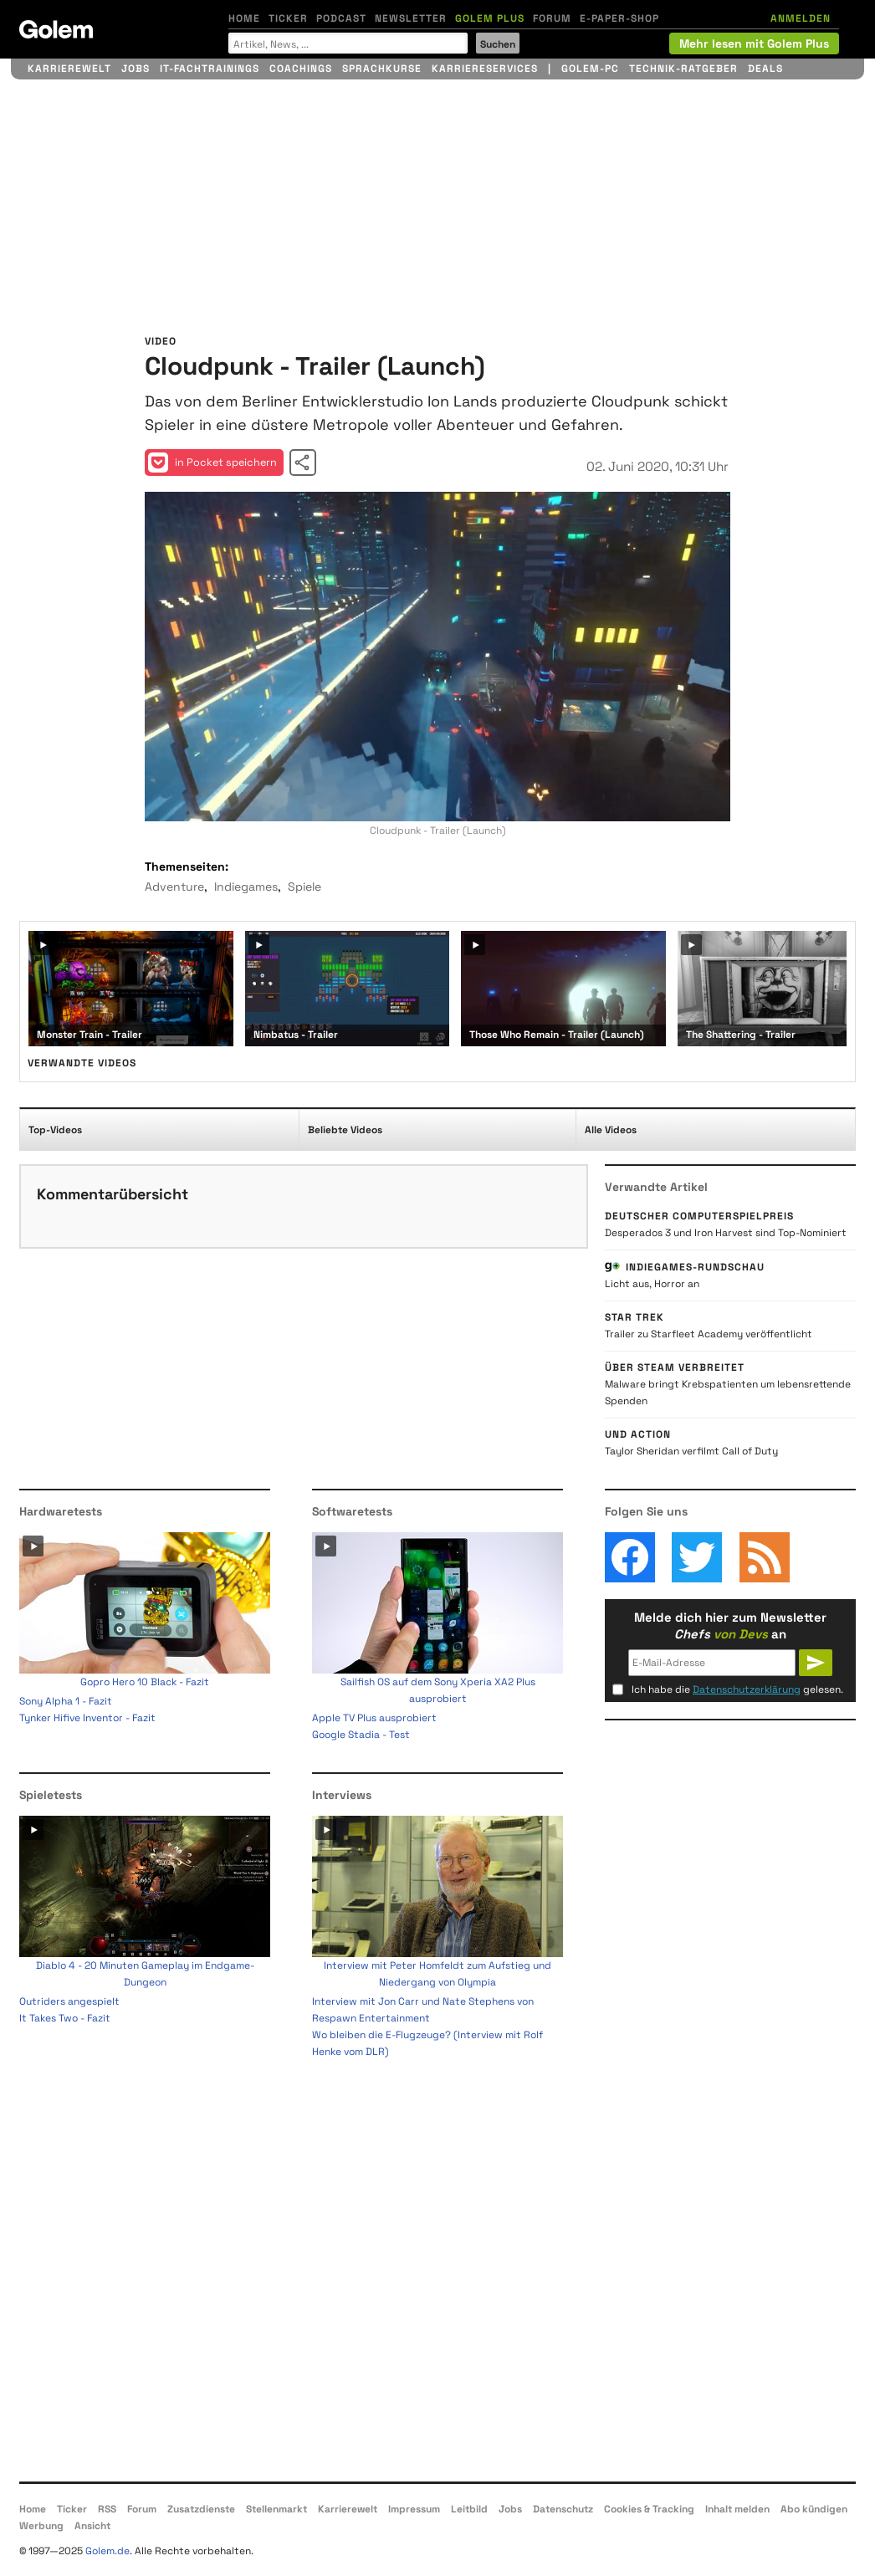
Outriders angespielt (69, 2001)
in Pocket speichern (212, 462)
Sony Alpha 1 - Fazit (65, 1701)
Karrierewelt (69, 68)
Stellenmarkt (276, 2509)
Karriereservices (485, 68)
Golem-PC (590, 68)
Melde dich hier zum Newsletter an (730, 1625)
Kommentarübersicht (112, 1194)
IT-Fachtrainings (209, 68)
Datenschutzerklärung (747, 1689)
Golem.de (107, 2551)
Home (244, 18)
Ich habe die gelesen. (737, 1689)
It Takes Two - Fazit (64, 2018)
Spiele (304, 886)
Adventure (174, 886)
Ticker (288, 18)
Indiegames (246, 886)
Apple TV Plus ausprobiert (374, 1718)
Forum (552, 18)
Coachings (300, 68)
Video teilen (302, 462)
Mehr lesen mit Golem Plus (754, 43)
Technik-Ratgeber (683, 68)
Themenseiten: (186, 866)
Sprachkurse (382, 68)
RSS (107, 2509)
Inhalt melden (737, 2509)
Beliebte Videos (345, 1130)
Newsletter (411, 18)
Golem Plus (489, 18)
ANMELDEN (800, 18)
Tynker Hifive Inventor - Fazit (87, 1718)
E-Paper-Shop (619, 18)
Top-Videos (55, 1130)
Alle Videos (611, 1130)
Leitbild (469, 2509)
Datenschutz (563, 2509)
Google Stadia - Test (361, 1734)
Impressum (414, 2509)
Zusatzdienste (201, 2509)
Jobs (135, 68)
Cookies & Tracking (649, 2509)
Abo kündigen (813, 2509)
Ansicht (92, 2526)
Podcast (341, 18)
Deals (765, 68)
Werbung (41, 2526)
